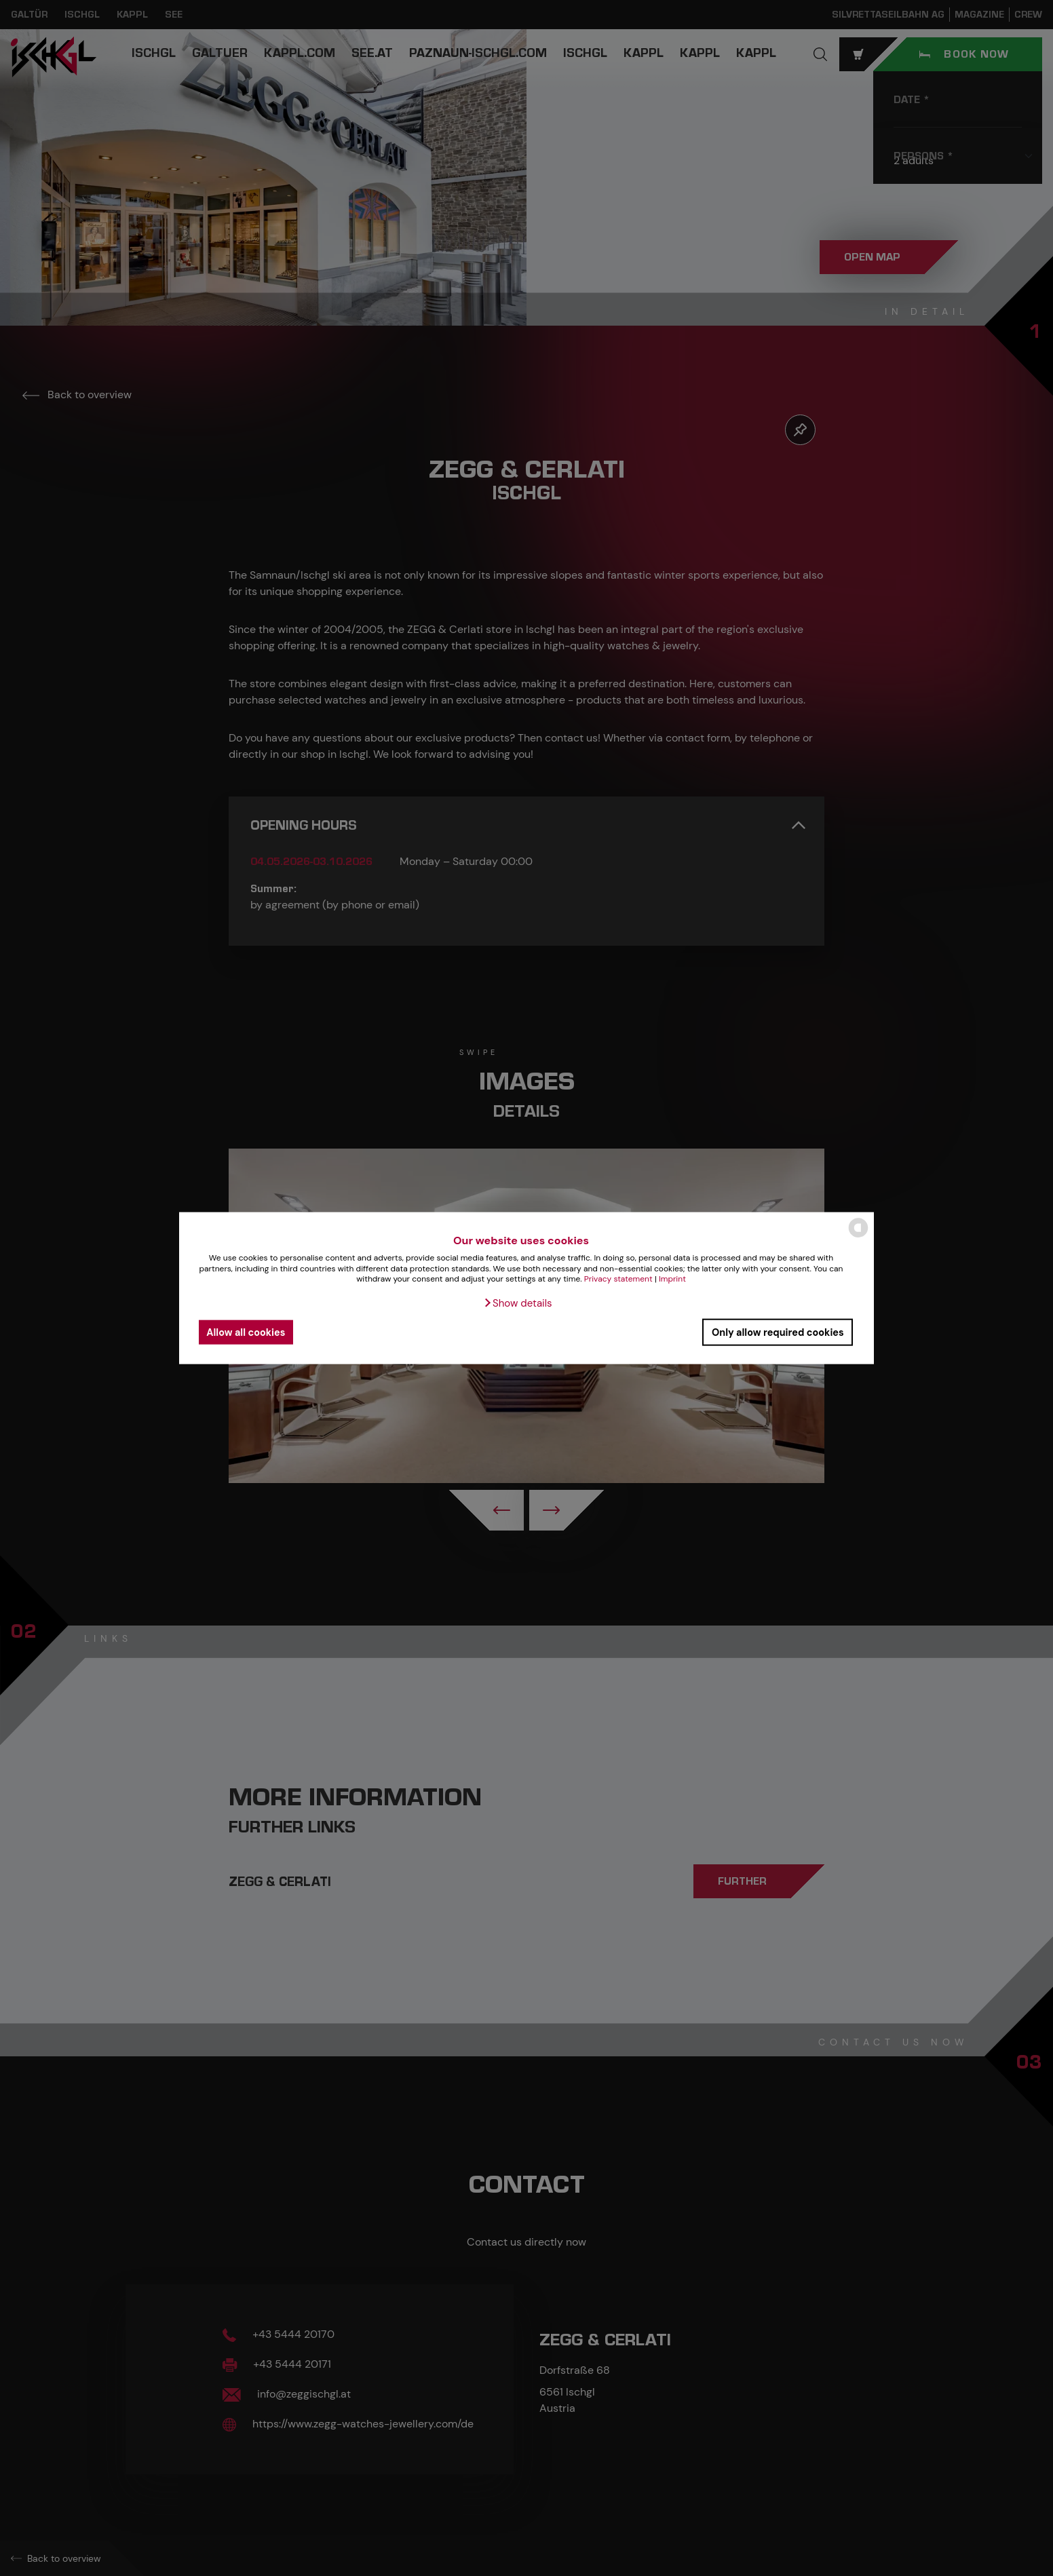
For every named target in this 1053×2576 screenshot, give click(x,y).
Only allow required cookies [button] (778, 1332)
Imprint (672, 1278)
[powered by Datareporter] (858, 1236)
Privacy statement (618, 1278)
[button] (517, 1303)
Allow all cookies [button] (245, 1332)
